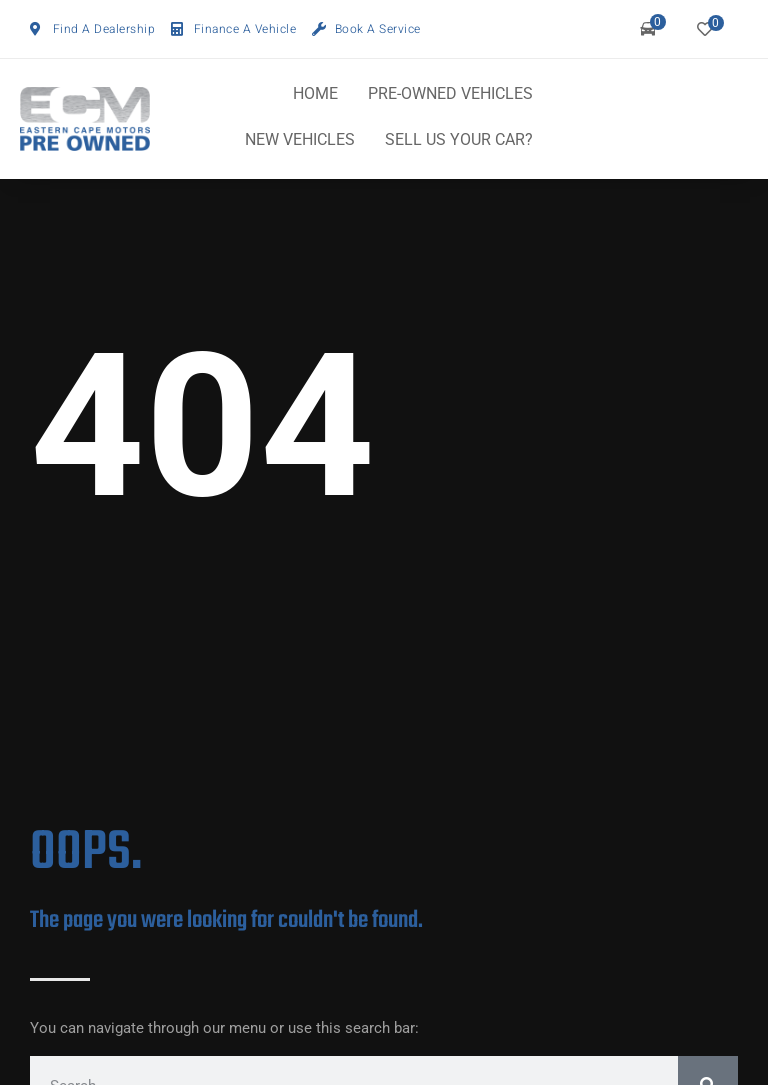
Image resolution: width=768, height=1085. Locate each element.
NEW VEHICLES (300, 139)
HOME (315, 93)
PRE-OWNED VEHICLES (450, 93)
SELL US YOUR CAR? (459, 139)
